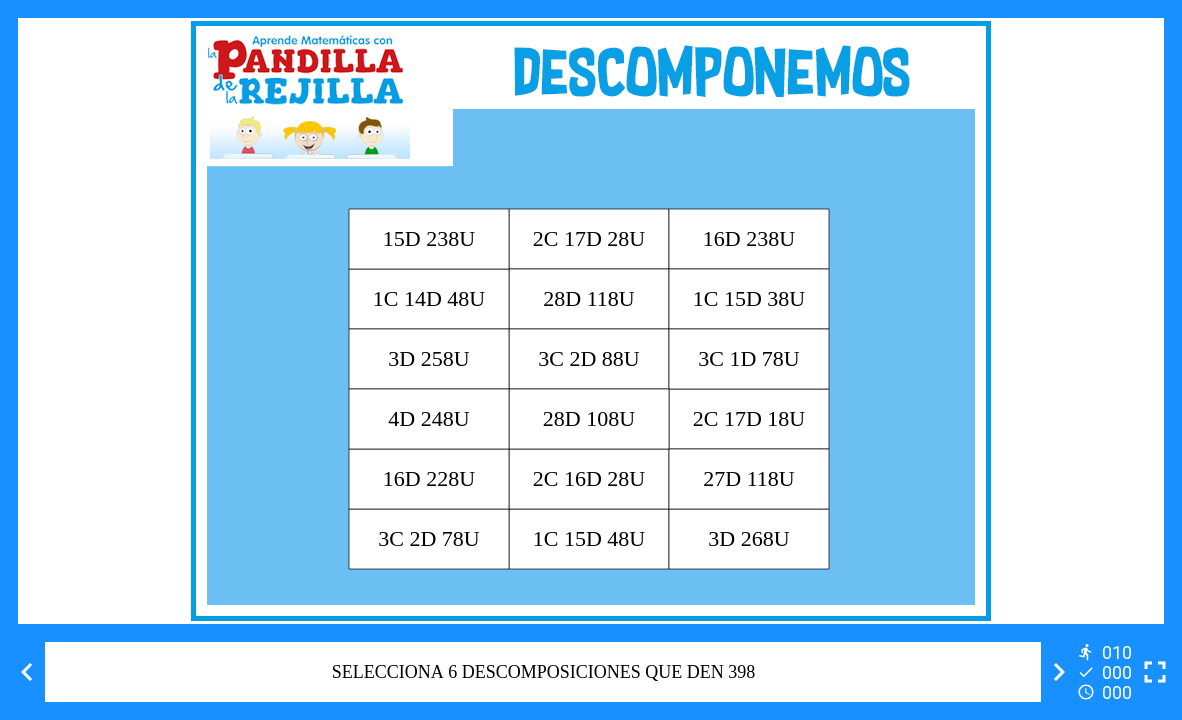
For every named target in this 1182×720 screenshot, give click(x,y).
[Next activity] (1059, 672)
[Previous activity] (27, 672)
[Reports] (1107, 672)
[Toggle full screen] (1155, 672)
